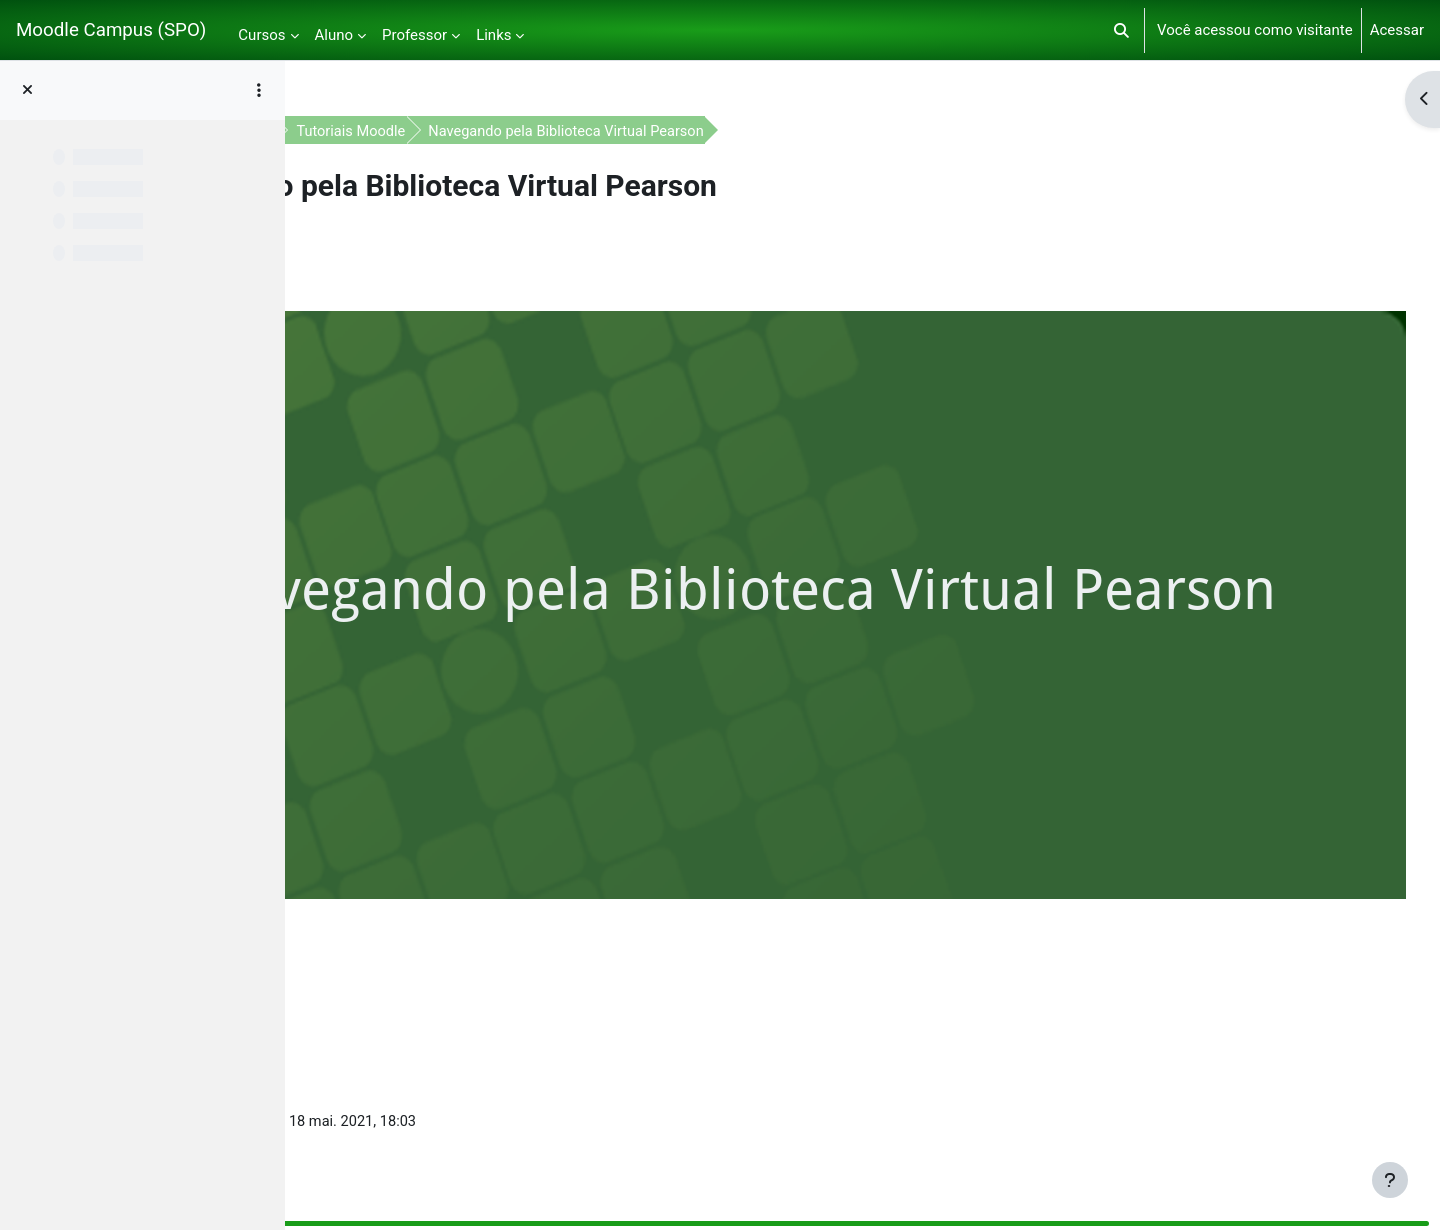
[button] (1121, 30)
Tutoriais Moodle (591, 131)
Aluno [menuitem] (334, 35)
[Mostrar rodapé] (1390, 1180)
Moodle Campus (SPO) (111, 30)
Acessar (1397, 30)
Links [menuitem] (493, 35)
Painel (366, 131)
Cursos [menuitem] (261, 35)
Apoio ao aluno (461, 131)
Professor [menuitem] (414, 35)
